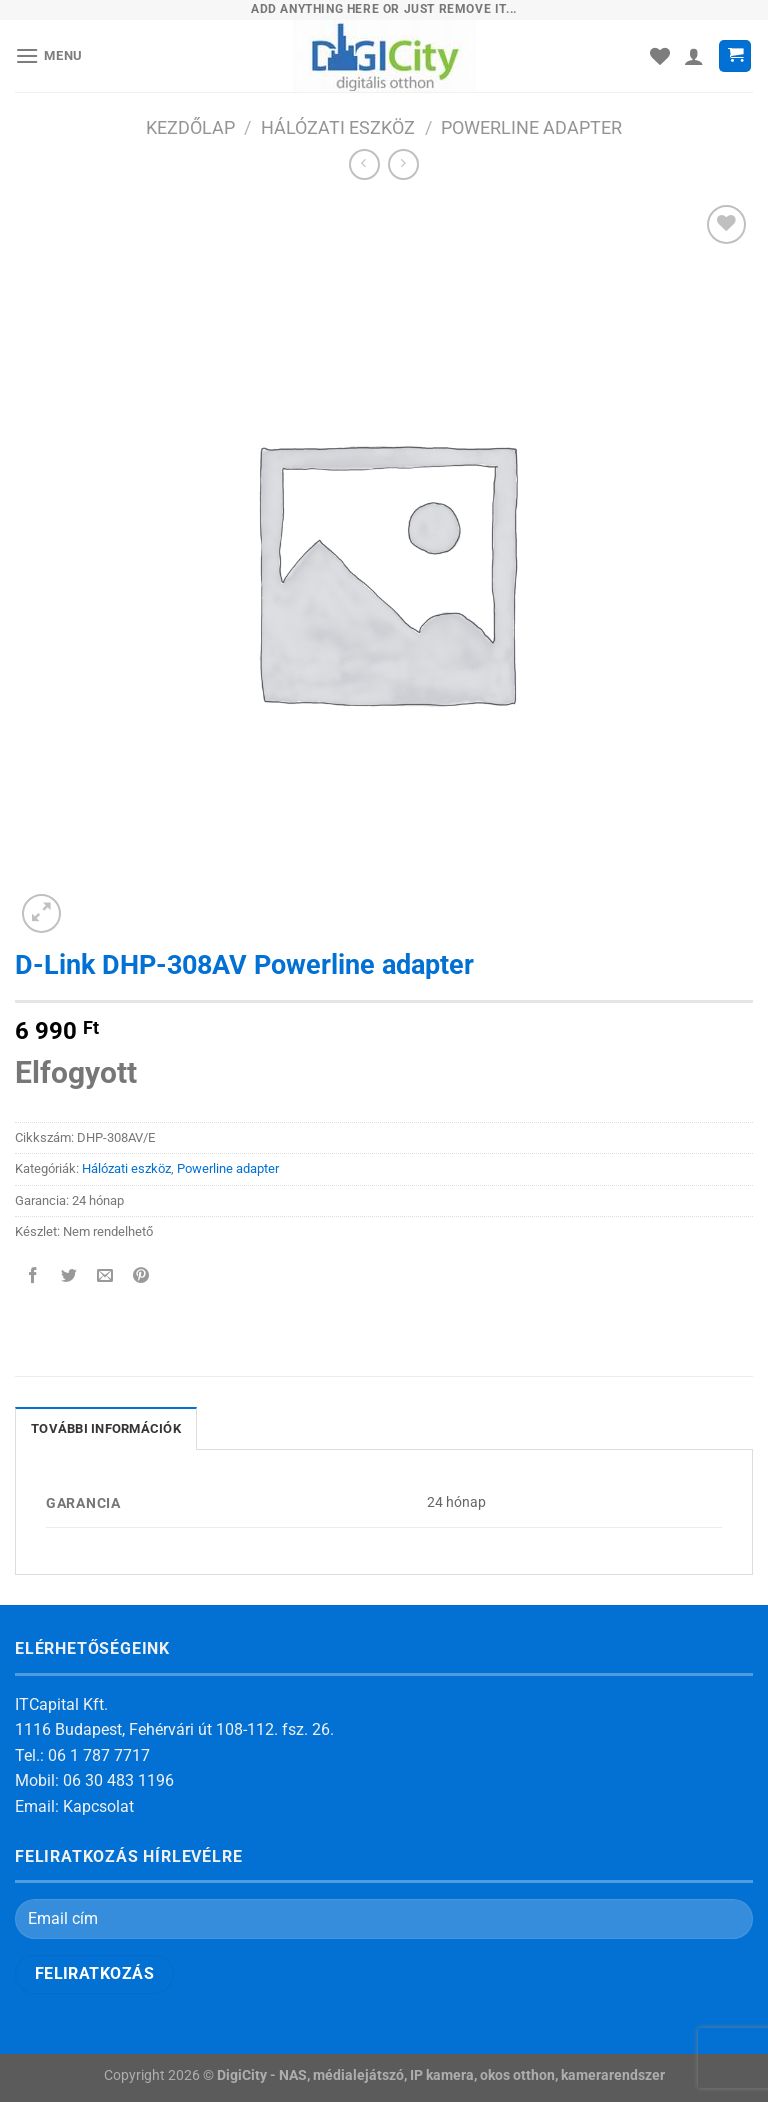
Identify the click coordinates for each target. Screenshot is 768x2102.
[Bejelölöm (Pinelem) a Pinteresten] (141, 1276)
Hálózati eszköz (338, 127)
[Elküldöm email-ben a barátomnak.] (105, 1276)
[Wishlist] (660, 56)
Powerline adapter (531, 127)
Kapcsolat (98, 1806)
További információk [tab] (106, 1428)
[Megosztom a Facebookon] (33, 1276)
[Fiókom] (694, 56)
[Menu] (49, 55)
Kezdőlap (190, 127)
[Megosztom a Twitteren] (69, 1276)
